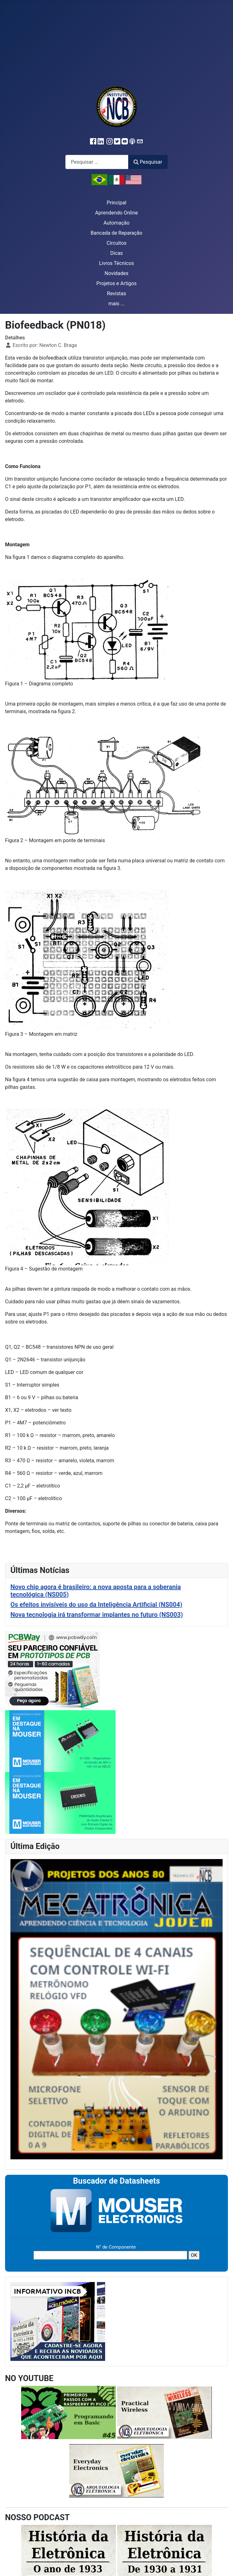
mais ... (116, 304)
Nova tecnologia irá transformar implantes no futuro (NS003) (96, 1614)
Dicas (116, 253)
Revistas (116, 293)
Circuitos (116, 243)
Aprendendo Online (116, 213)
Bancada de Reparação (116, 233)
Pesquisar (148, 162)
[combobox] (96, 162)
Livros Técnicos (116, 263)
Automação (116, 223)
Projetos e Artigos (116, 283)
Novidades (116, 273)
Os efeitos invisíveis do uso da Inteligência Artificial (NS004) (96, 1604)
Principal (116, 203)
